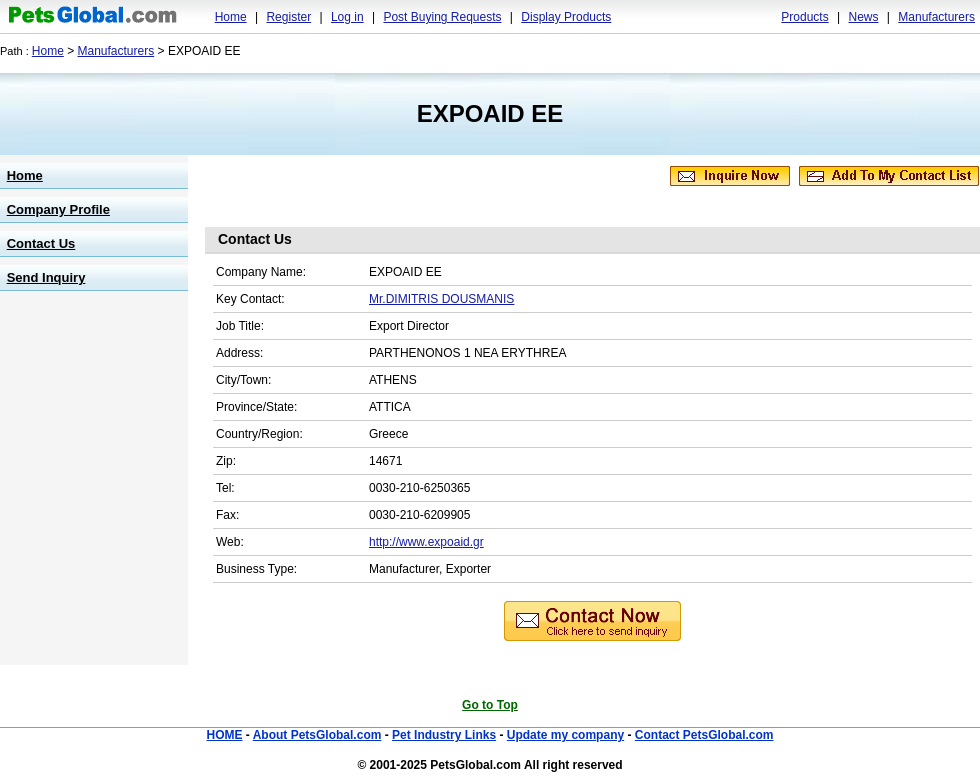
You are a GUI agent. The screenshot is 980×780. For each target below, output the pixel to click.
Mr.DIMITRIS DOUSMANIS (441, 299)
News (863, 17)
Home (231, 17)
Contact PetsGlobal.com (704, 735)
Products (804, 17)
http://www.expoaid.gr (426, 542)
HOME (224, 735)
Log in (347, 17)
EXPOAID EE (490, 113)
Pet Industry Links (444, 735)
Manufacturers (936, 17)
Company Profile (58, 209)
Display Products (566, 17)
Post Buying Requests (442, 17)
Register (288, 17)
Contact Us (41, 243)
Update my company (565, 735)
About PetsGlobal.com (317, 735)
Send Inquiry (46, 277)
